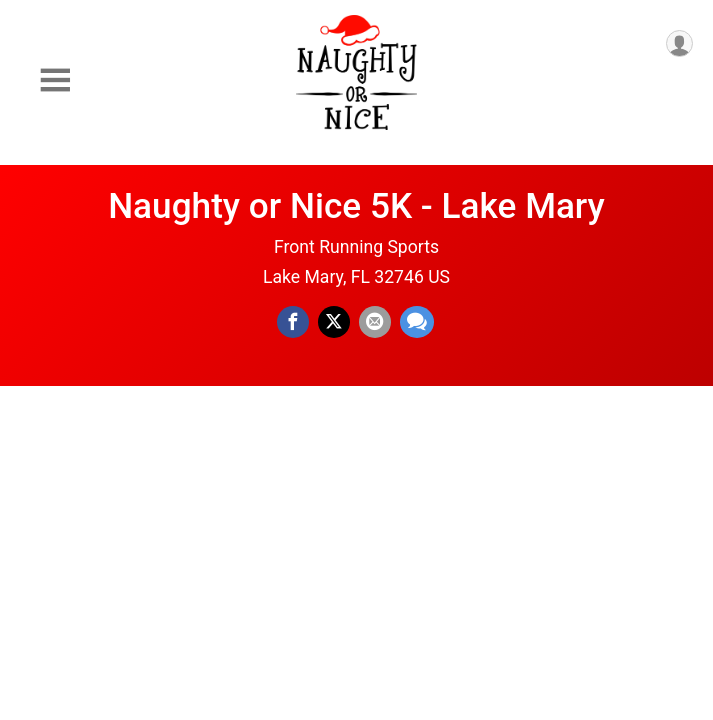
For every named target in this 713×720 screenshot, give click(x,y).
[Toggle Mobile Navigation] (55, 80)
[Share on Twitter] (334, 322)
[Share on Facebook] (293, 322)
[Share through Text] (417, 322)
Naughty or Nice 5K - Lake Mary (356, 206)
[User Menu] (679, 43)
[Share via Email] (375, 322)
